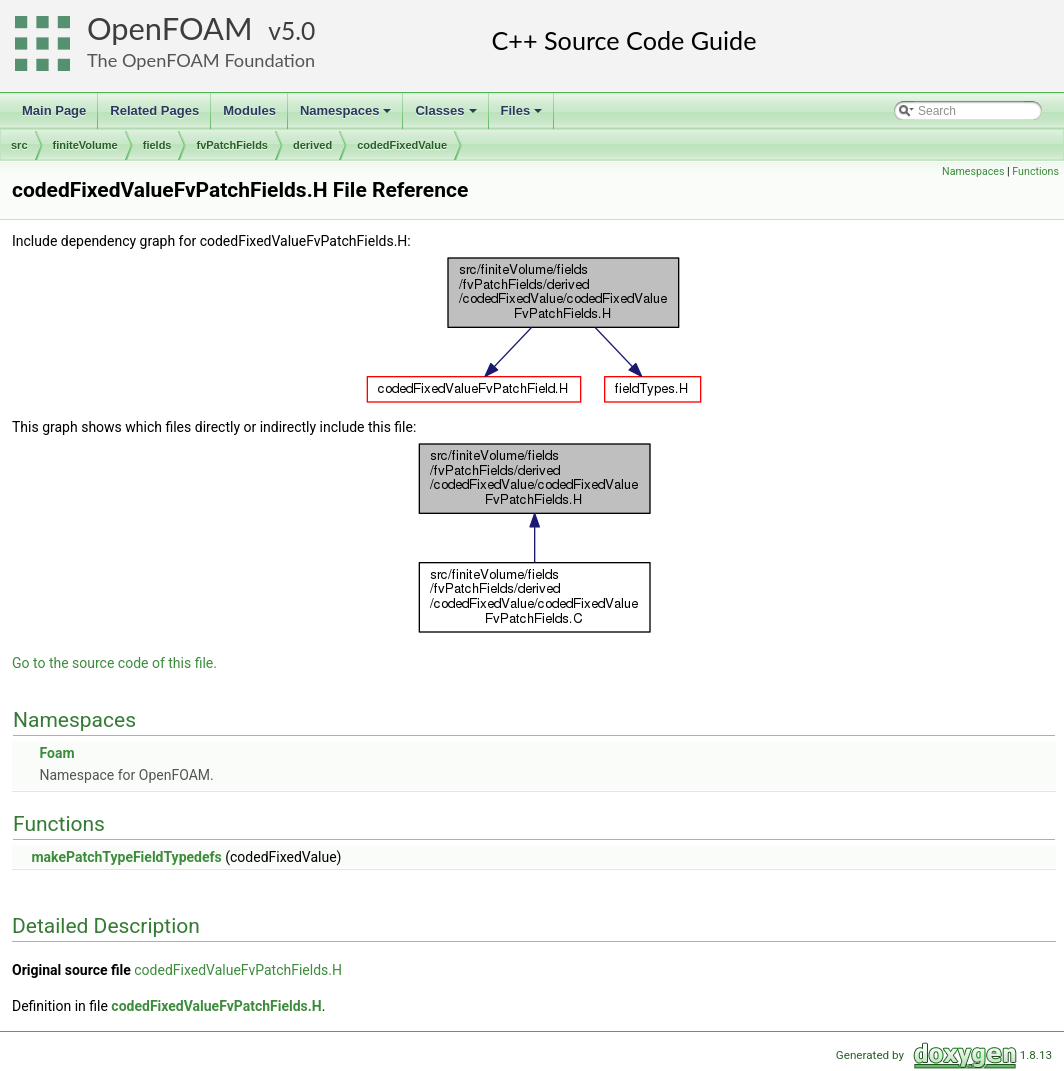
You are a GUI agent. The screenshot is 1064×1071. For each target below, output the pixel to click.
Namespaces (347, 116)
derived (312, 145)
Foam (56, 753)
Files (523, 116)
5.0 (298, 30)
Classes (447, 116)
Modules (249, 110)
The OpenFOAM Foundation (201, 60)
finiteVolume (85, 145)
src (19, 145)
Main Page (54, 110)
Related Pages (154, 110)
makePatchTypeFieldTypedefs (126, 857)
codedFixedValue (402, 145)
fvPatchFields (232, 145)
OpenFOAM (170, 28)
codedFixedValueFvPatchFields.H (238, 970)
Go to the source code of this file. (114, 663)
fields (157, 145)
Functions (1035, 171)
